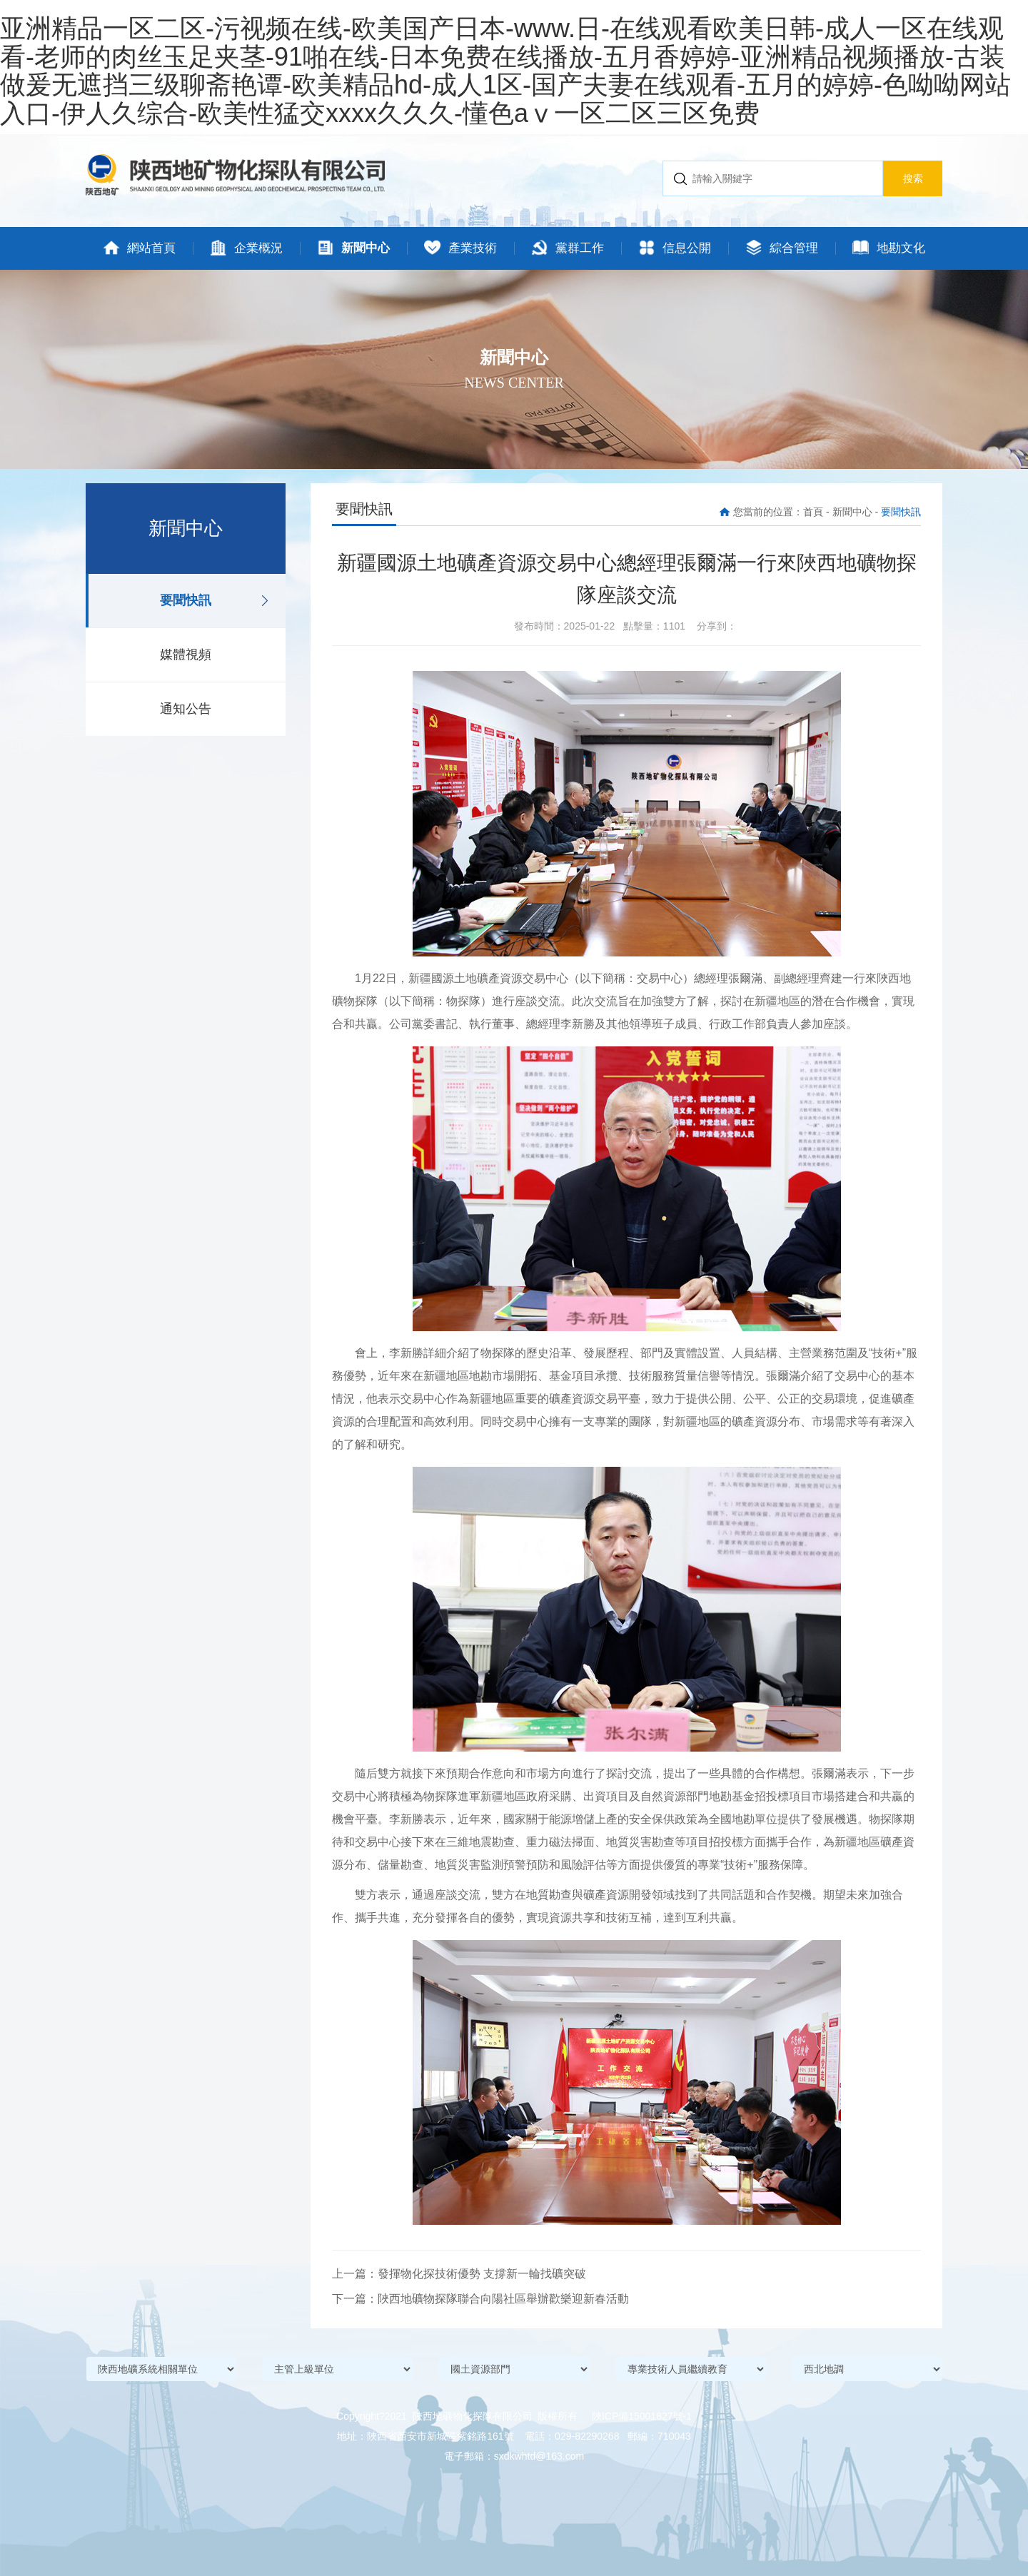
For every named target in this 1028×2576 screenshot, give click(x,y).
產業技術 (460, 247)
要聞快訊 (185, 600)
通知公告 (185, 709)
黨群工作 (567, 247)
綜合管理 (781, 247)
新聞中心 (353, 247)
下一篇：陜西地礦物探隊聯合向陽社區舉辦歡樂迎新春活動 (480, 2299)
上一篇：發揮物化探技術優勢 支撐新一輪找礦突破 (459, 2274)
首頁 (813, 511)
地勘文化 (888, 247)
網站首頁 (139, 247)
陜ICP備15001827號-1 (642, 2416)
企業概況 (246, 247)
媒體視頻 (185, 654)
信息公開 (674, 247)
